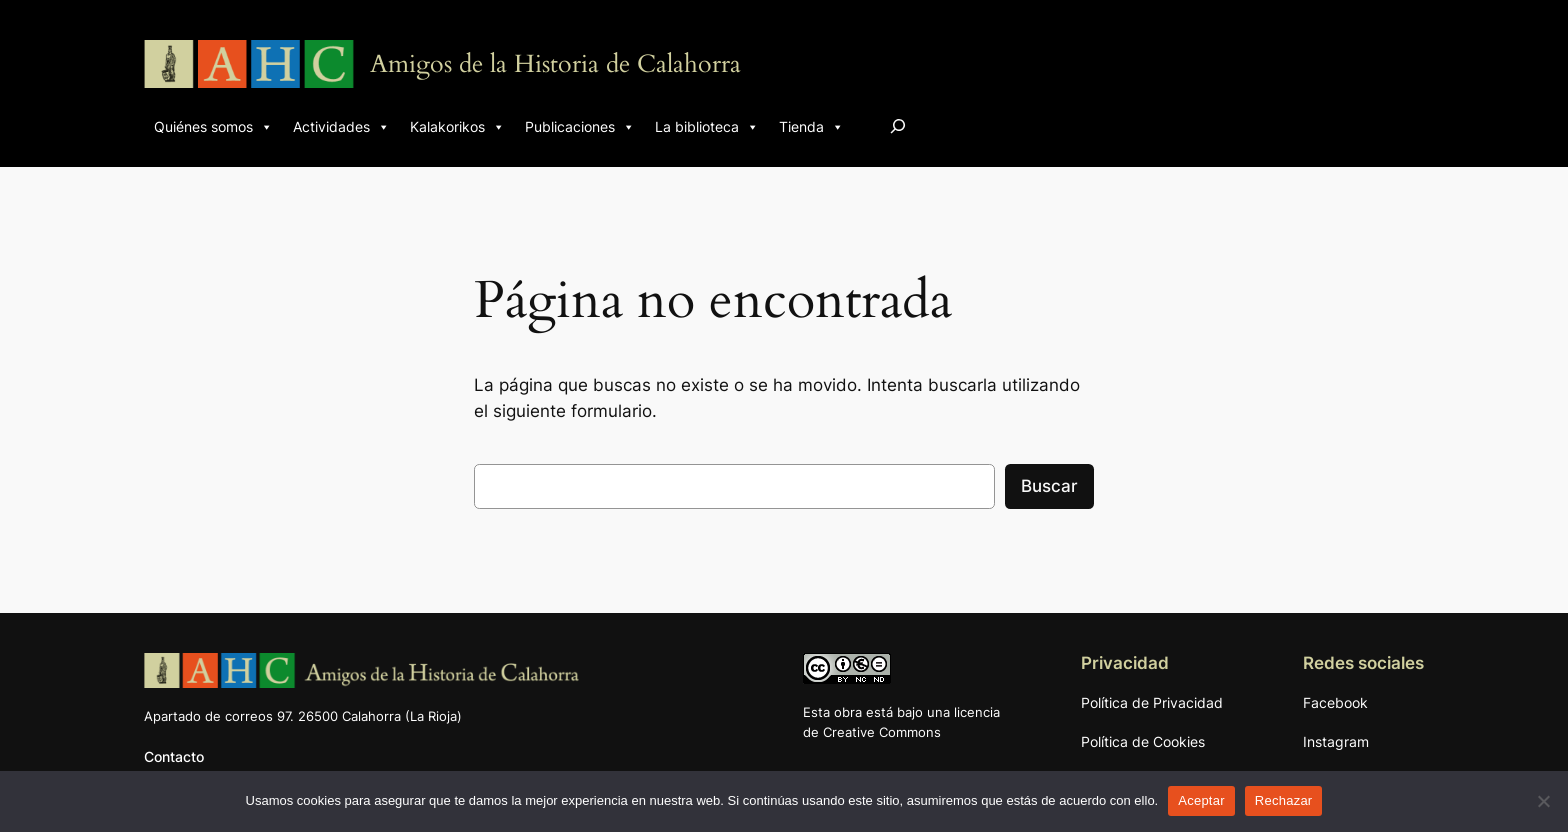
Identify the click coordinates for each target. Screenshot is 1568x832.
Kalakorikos (457, 127)
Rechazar (1284, 800)
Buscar (1049, 486)
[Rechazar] (1543, 801)
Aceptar (1201, 800)
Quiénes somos (213, 127)
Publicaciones (580, 127)
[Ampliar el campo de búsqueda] (898, 125)
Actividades (341, 127)
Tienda (811, 127)
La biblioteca (707, 127)
